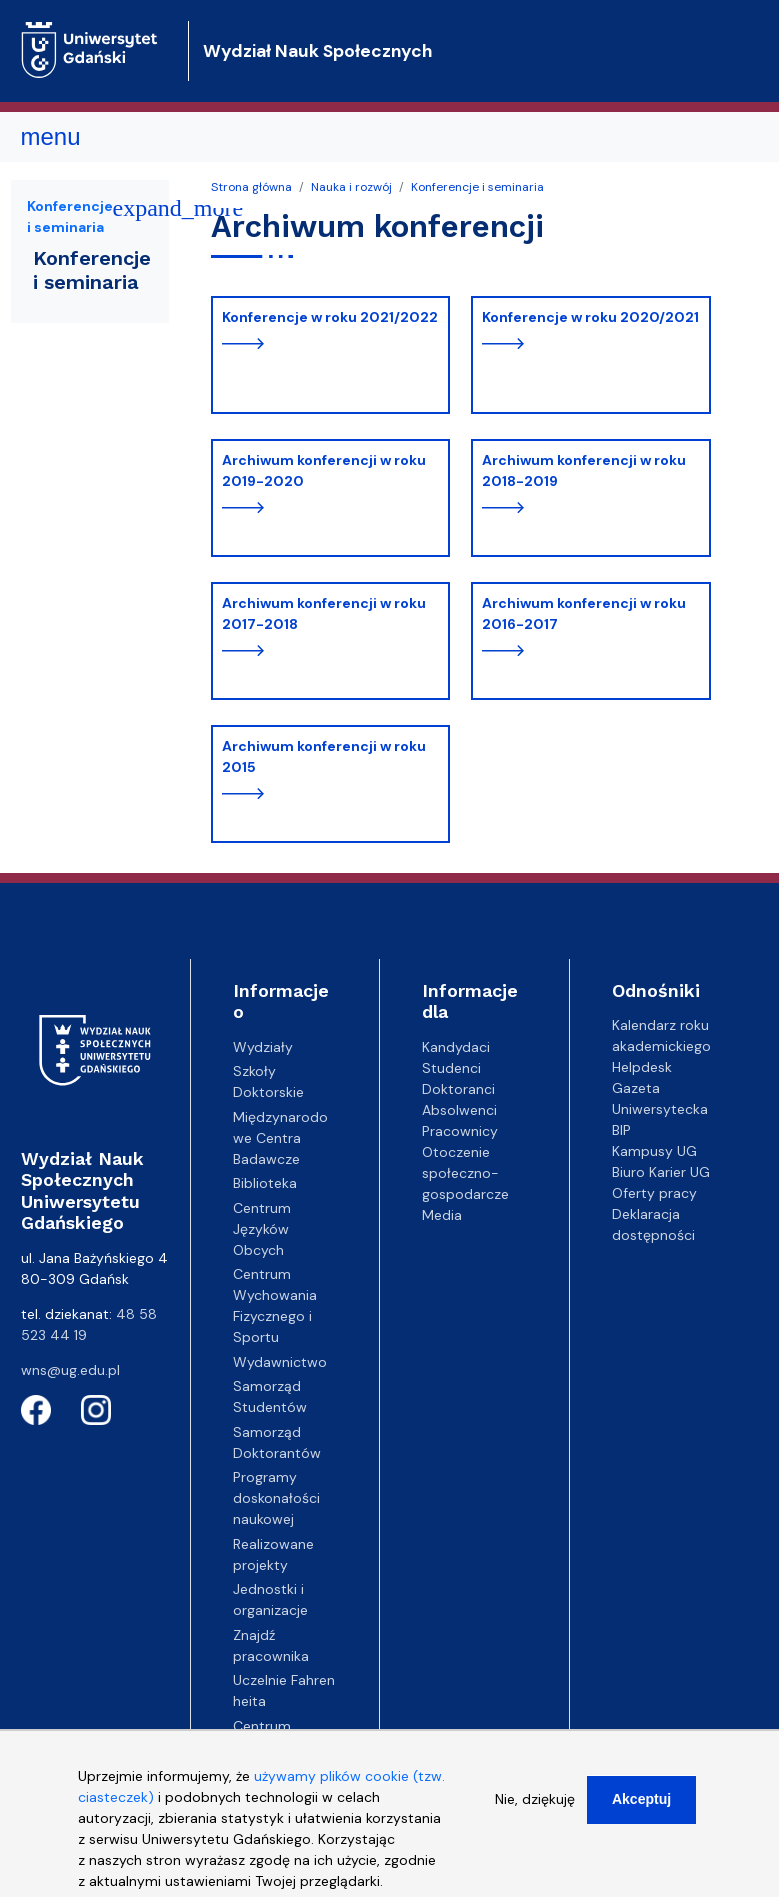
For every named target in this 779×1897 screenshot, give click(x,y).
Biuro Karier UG (661, 1172)
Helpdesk (642, 1067)
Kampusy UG (654, 1151)
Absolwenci (459, 1110)
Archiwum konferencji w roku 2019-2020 (324, 470)
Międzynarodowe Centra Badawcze (280, 1138)
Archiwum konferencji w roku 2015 (324, 756)
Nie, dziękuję (535, 1810)
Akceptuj (641, 1810)
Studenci (451, 1068)
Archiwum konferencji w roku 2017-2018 (324, 613)
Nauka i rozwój (351, 187)
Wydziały (263, 1047)
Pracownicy (460, 1131)
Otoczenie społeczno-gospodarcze (465, 1173)
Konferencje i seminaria (477, 187)
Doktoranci (458, 1089)
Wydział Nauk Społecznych (317, 51)
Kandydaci (456, 1047)
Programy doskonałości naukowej (276, 1498)
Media (442, 1215)
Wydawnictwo (280, 1362)
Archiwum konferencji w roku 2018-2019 (584, 470)
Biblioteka (265, 1183)
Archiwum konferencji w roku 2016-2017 (584, 613)
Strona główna (251, 187)
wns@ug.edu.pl (70, 1370)
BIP (621, 1130)
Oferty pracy (654, 1193)
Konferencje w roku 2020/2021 (590, 317)
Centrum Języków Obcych (262, 1229)
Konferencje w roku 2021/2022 (330, 317)
